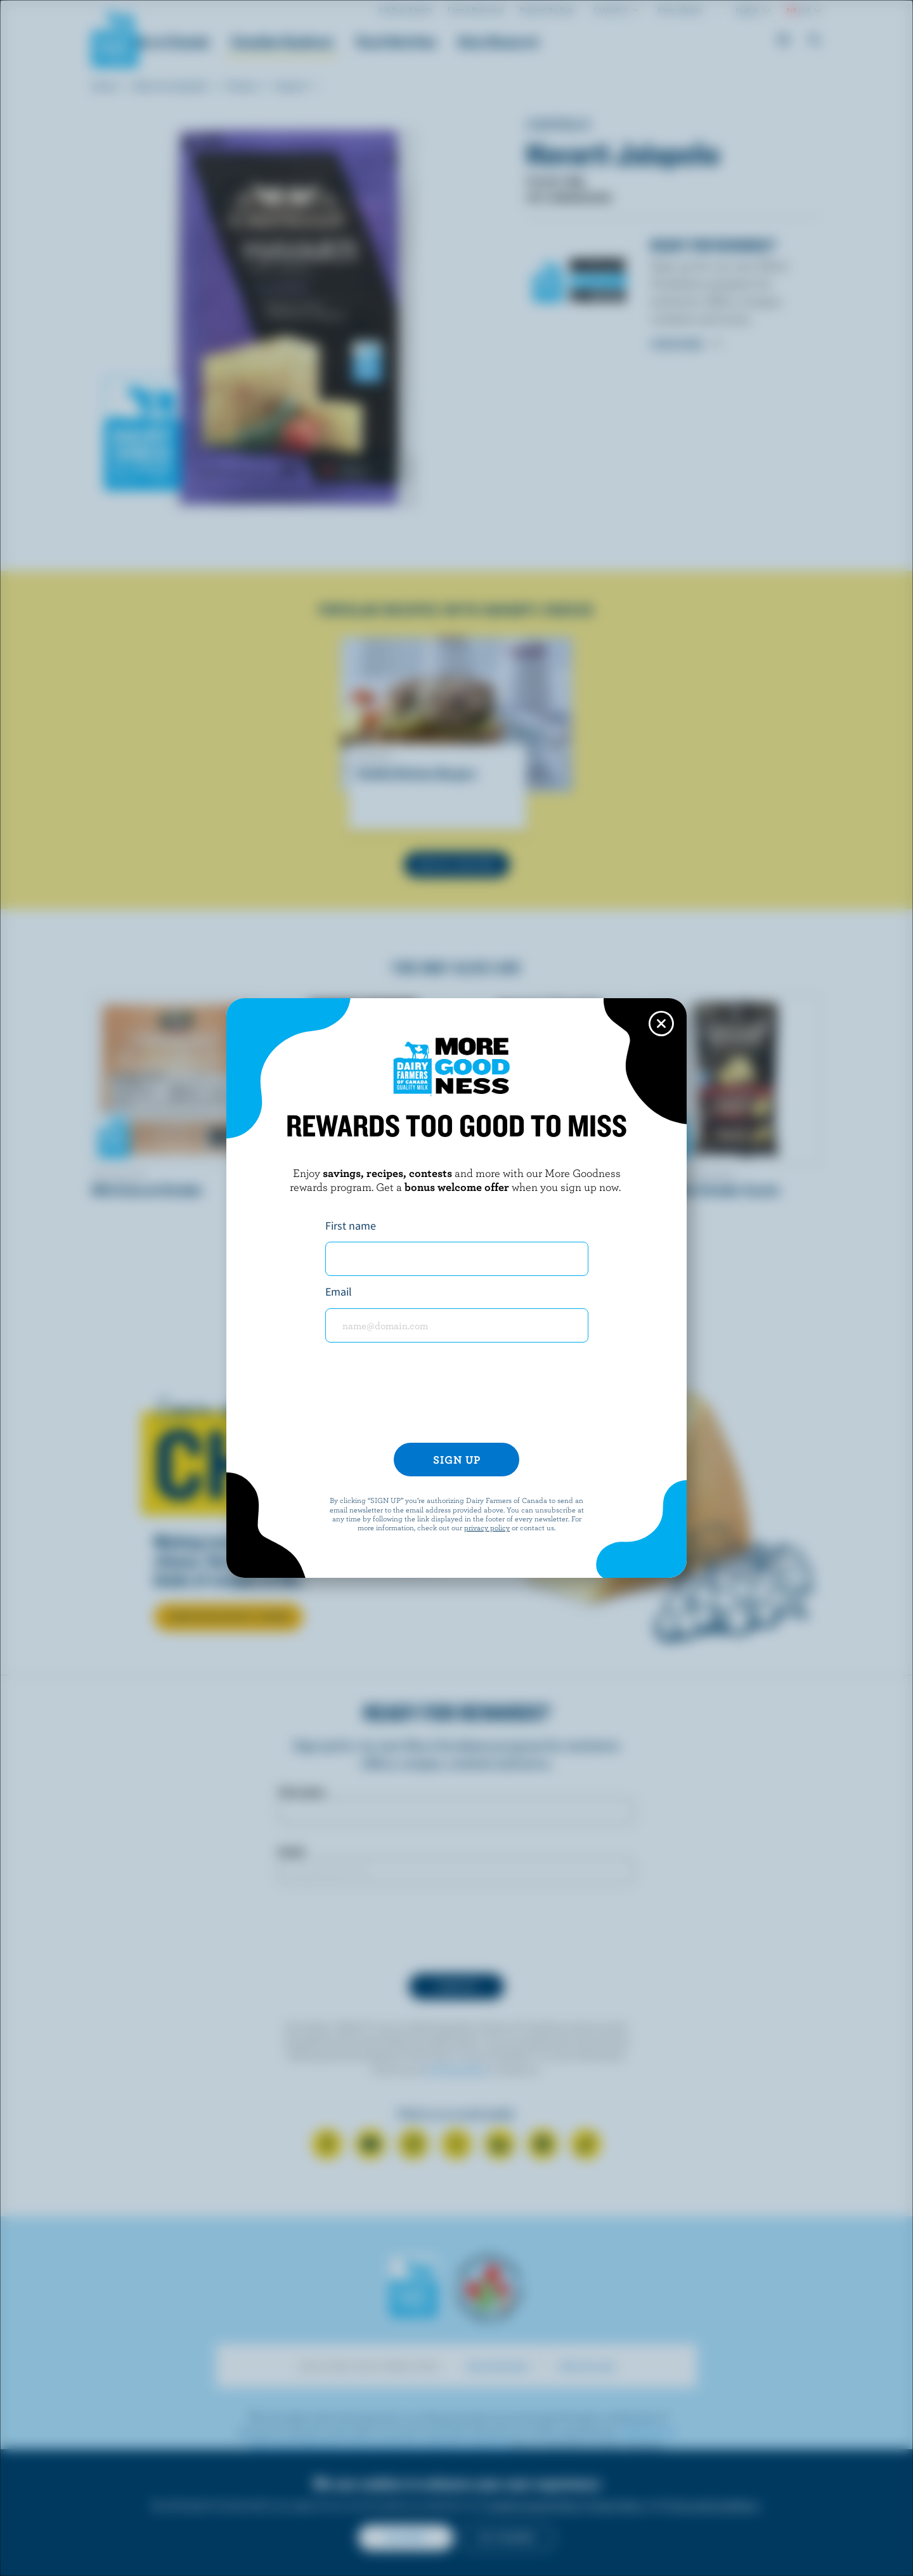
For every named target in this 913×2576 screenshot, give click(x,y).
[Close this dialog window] (661, 1023)
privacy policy (487, 1527)
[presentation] (456, 1397)
